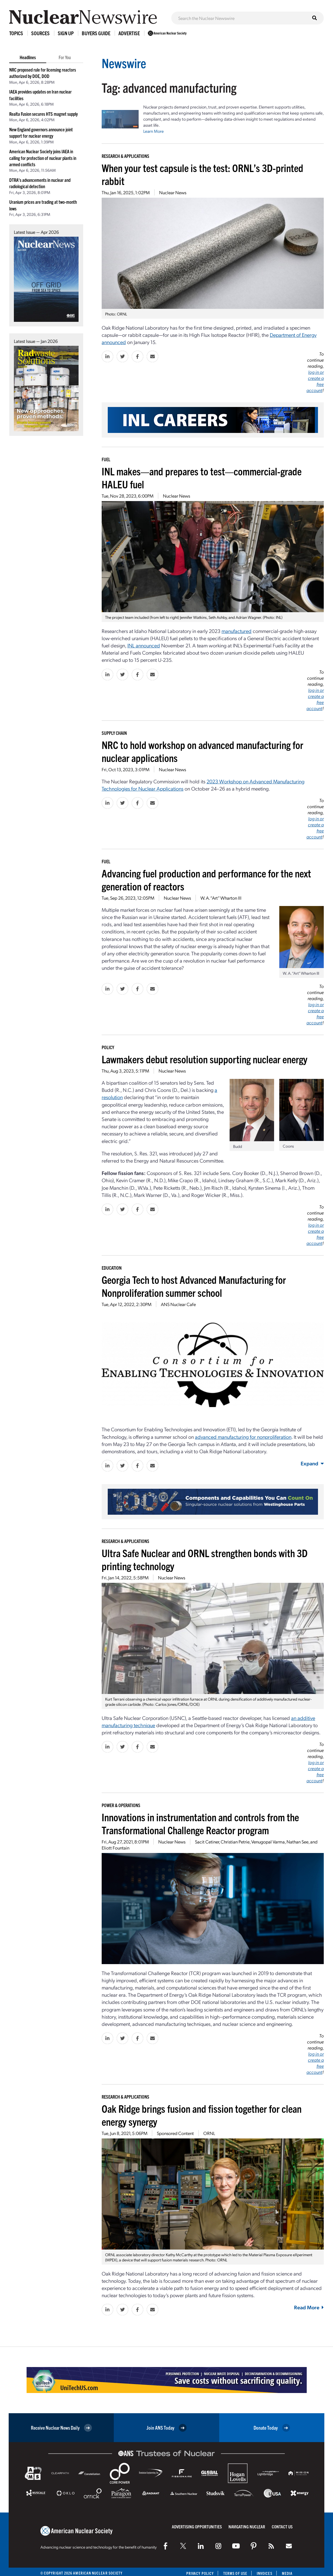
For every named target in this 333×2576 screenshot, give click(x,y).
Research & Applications (125, 156)
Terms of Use (235, 2573)
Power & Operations (121, 1805)
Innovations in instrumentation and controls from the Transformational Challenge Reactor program (200, 1823)
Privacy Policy (200, 2573)
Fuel (106, 459)
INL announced (143, 645)
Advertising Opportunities (197, 2526)
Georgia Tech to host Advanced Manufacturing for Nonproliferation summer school (194, 1286)
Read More (309, 2307)
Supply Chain (114, 733)
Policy (108, 1047)
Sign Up (66, 33)
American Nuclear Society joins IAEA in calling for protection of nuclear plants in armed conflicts (42, 157)
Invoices (264, 2573)
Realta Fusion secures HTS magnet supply (43, 114)
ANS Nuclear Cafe (178, 1304)
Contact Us (282, 2526)
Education (112, 1268)
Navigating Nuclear (246, 2526)
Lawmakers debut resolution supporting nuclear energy (204, 1058)
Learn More (153, 131)
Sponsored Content (175, 2133)
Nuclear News (172, 192)
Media (287, 2573)
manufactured (237, 630)
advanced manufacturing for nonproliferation (243, 1436)
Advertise (129, 33)
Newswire (124, 63)
